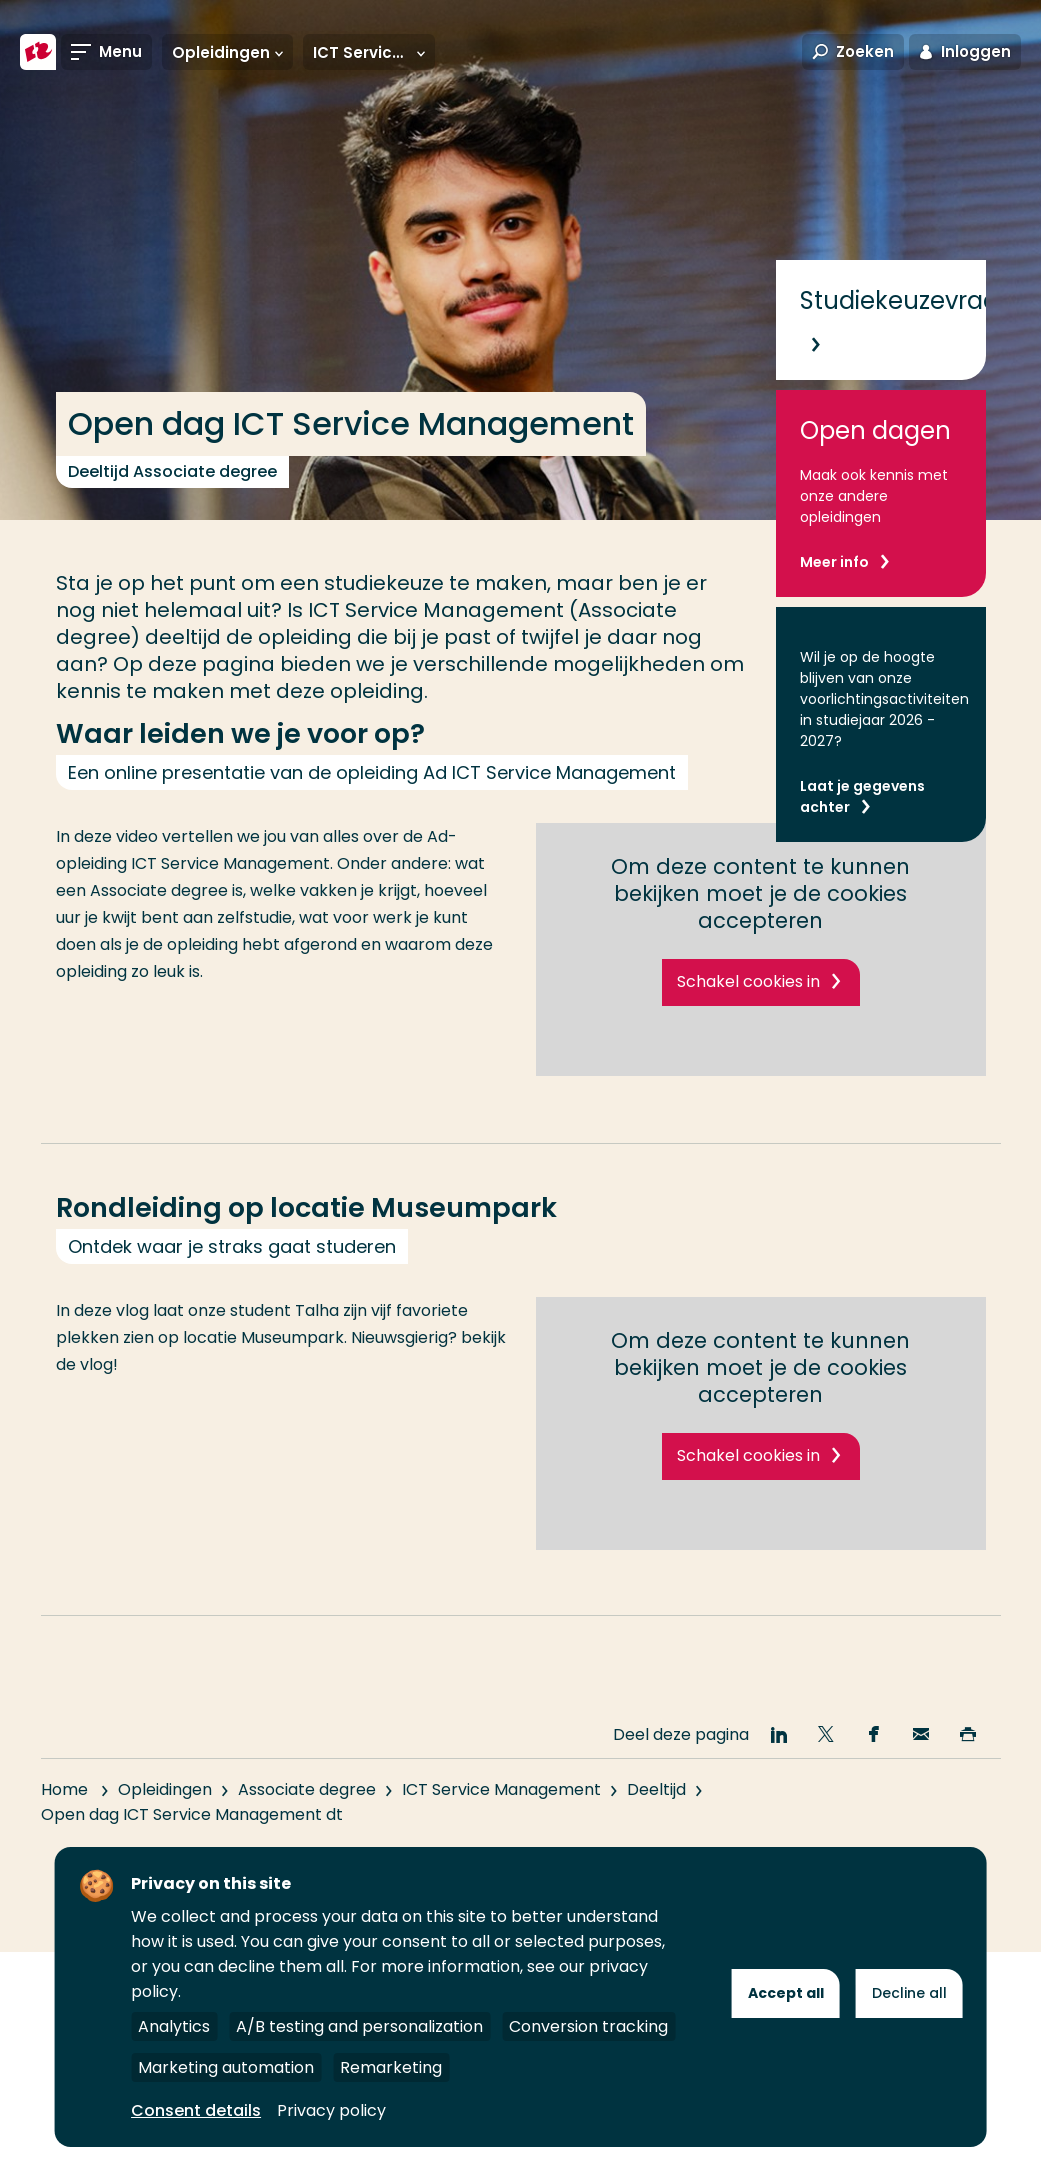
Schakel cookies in (748, 981)
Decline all (909, 1993)
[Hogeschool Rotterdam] (38, 52)
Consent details (196, 2110)
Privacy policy (331, 2110)
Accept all (786, 1993)
